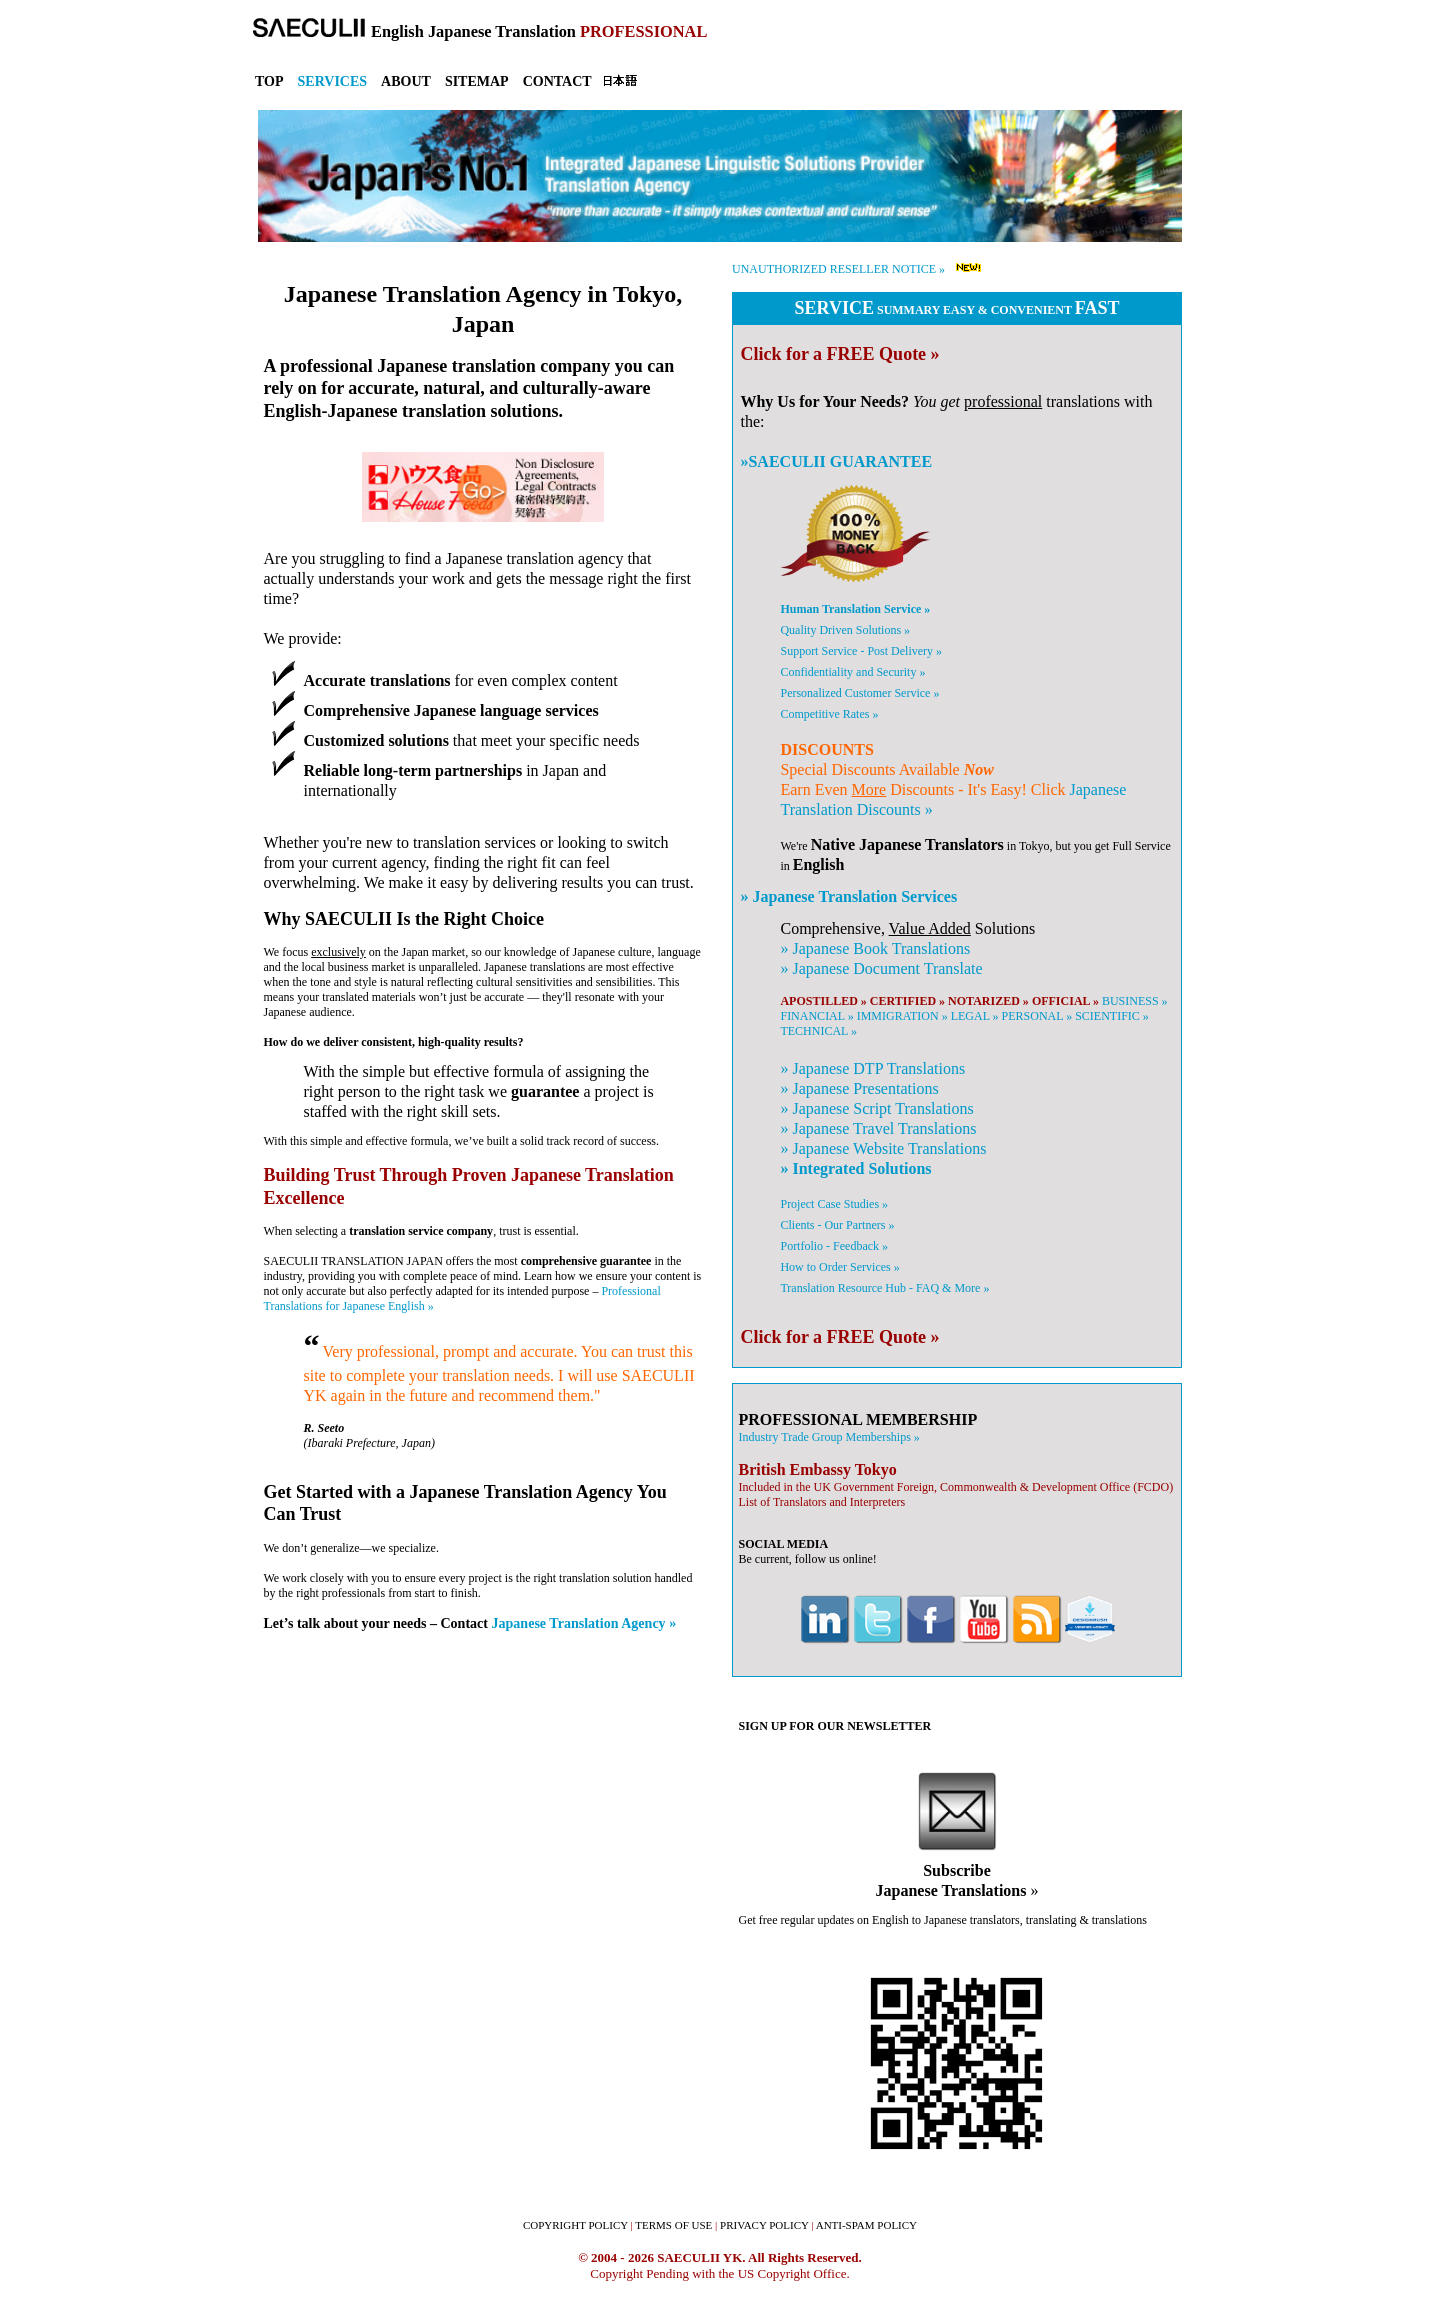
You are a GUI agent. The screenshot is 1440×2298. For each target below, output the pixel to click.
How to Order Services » (839, 1267)
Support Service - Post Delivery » (861, 651)
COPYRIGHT (575, 2225)
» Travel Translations (878, 1128)
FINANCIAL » (816, 1016)
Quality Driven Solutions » (845, 630)
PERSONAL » (1037, 1016)
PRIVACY (764, 2225)
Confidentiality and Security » (852, 672)
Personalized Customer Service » (859, 693)
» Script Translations (876, 1108)
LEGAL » (975, 1016)
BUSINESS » (1135, 1001)
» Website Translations (883, 1148)
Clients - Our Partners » (837, 1225)
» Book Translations (875, 948)
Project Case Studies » (834, 1204)
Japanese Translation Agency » (584, 1623)
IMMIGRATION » (902, 1016)
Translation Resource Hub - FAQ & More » (884, 1288)
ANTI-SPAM (866, 2225)
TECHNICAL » (818, 1031)
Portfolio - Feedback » (834, 1246)
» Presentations (859, 1088)
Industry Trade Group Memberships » (828, 1437)
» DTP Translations (872, 1068)
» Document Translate (881, 968)
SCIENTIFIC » (1112, 1016)
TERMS (673, 2225)
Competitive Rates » (829, 714)
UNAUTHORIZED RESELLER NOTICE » (838, 269)
